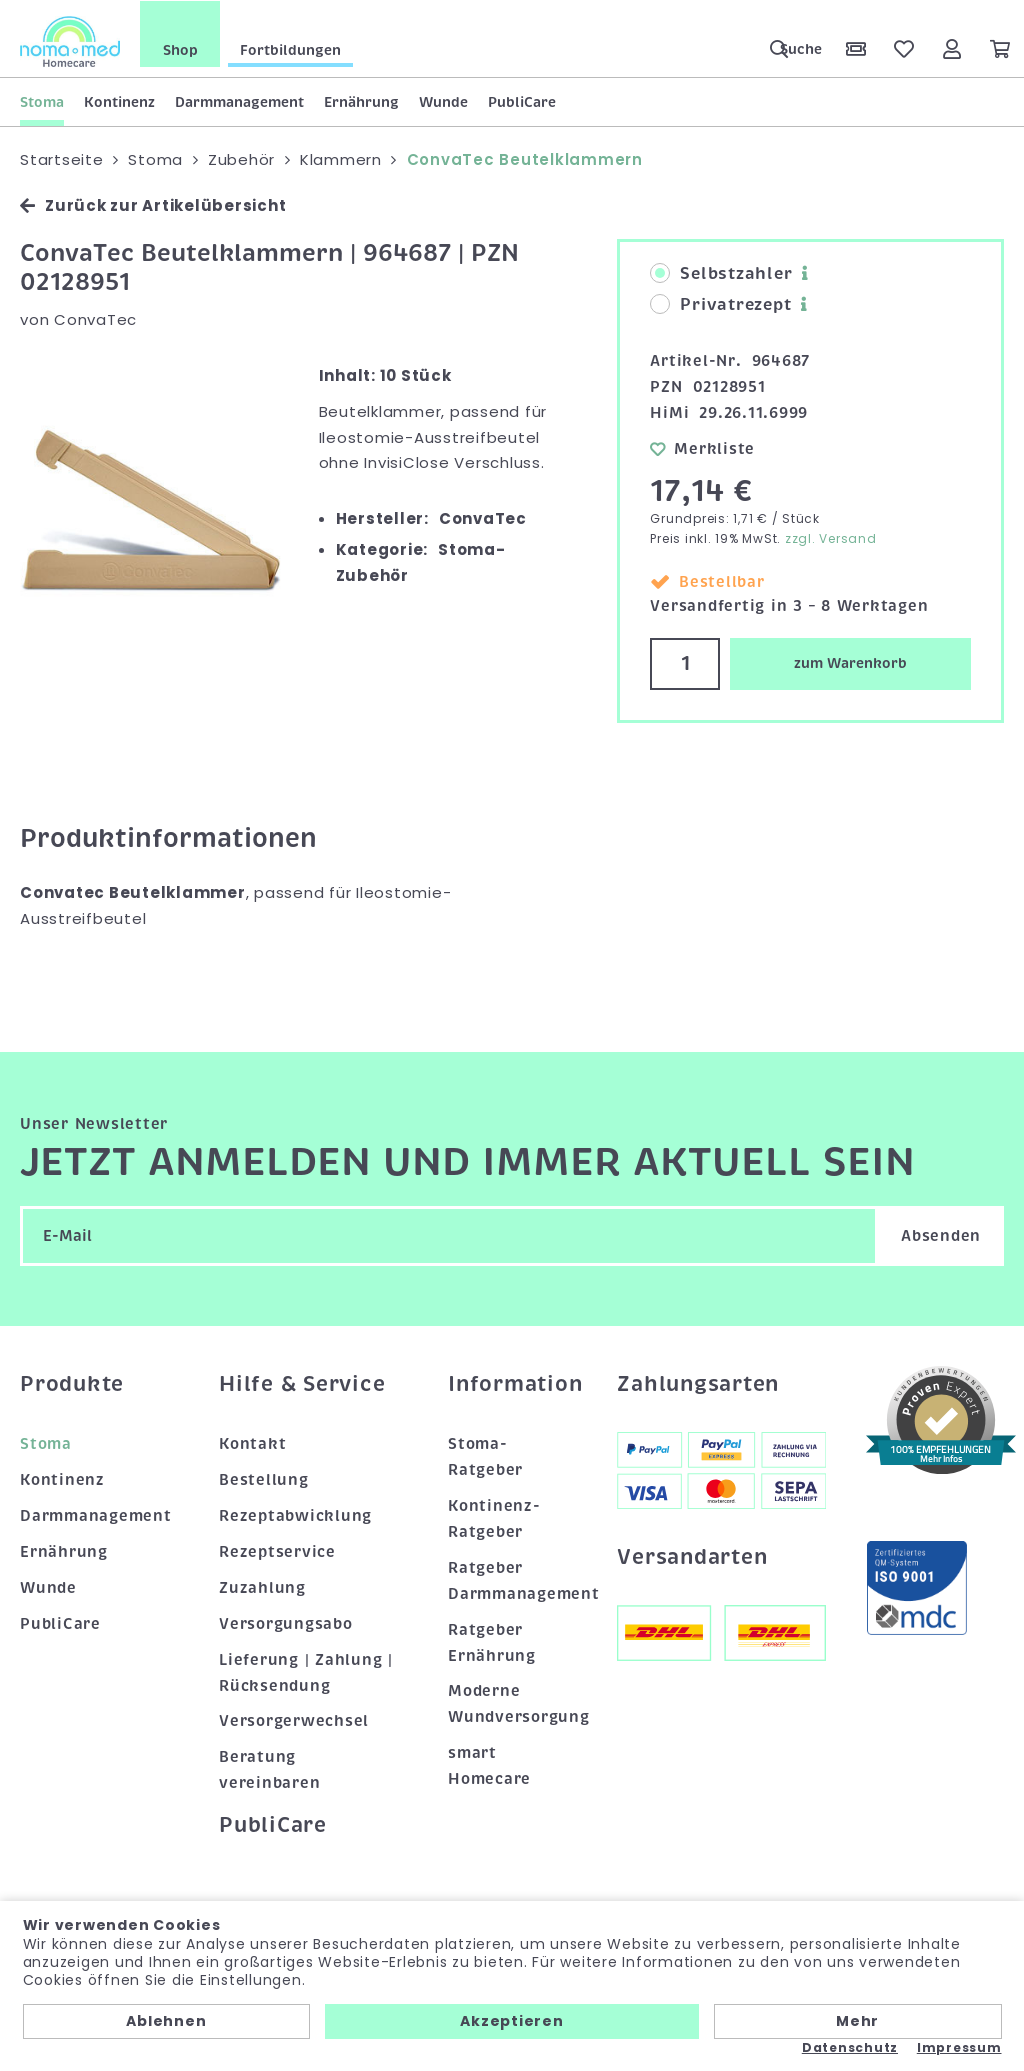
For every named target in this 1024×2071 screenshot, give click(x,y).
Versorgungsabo (286, 1622)
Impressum (959, 2048)
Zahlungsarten (698, 1382)
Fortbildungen (290, 49)
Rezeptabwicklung (295, 1515)
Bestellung (264, 1479)
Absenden (941, 1234)
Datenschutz (850, 2048)
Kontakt (252, 1443)
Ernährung (361, 101)
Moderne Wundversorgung (512, 1703)
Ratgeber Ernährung (492, 1641)
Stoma (42, 101)
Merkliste (702, 448)
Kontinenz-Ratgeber (494, 1518)
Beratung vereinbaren (269, 1769)
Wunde (443, 101)
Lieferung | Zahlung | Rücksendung (306, 1671)
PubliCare (522, 101)
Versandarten (692, 1555)
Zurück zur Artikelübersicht (153, 204)
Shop (180, 49)
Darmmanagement (239, 101)
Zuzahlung (262, 1586)
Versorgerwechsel (294, 1720)
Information (512, 1382)
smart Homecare (489, 1765)
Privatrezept (720, 304)
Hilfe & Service (302, 1382)
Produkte (72, 1382)
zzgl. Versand (831, 537)
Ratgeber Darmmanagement (512, 1579)
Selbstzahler (721, 273)
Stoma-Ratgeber (485, 1456)
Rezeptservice (277, 1551)
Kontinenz (119, 101)
